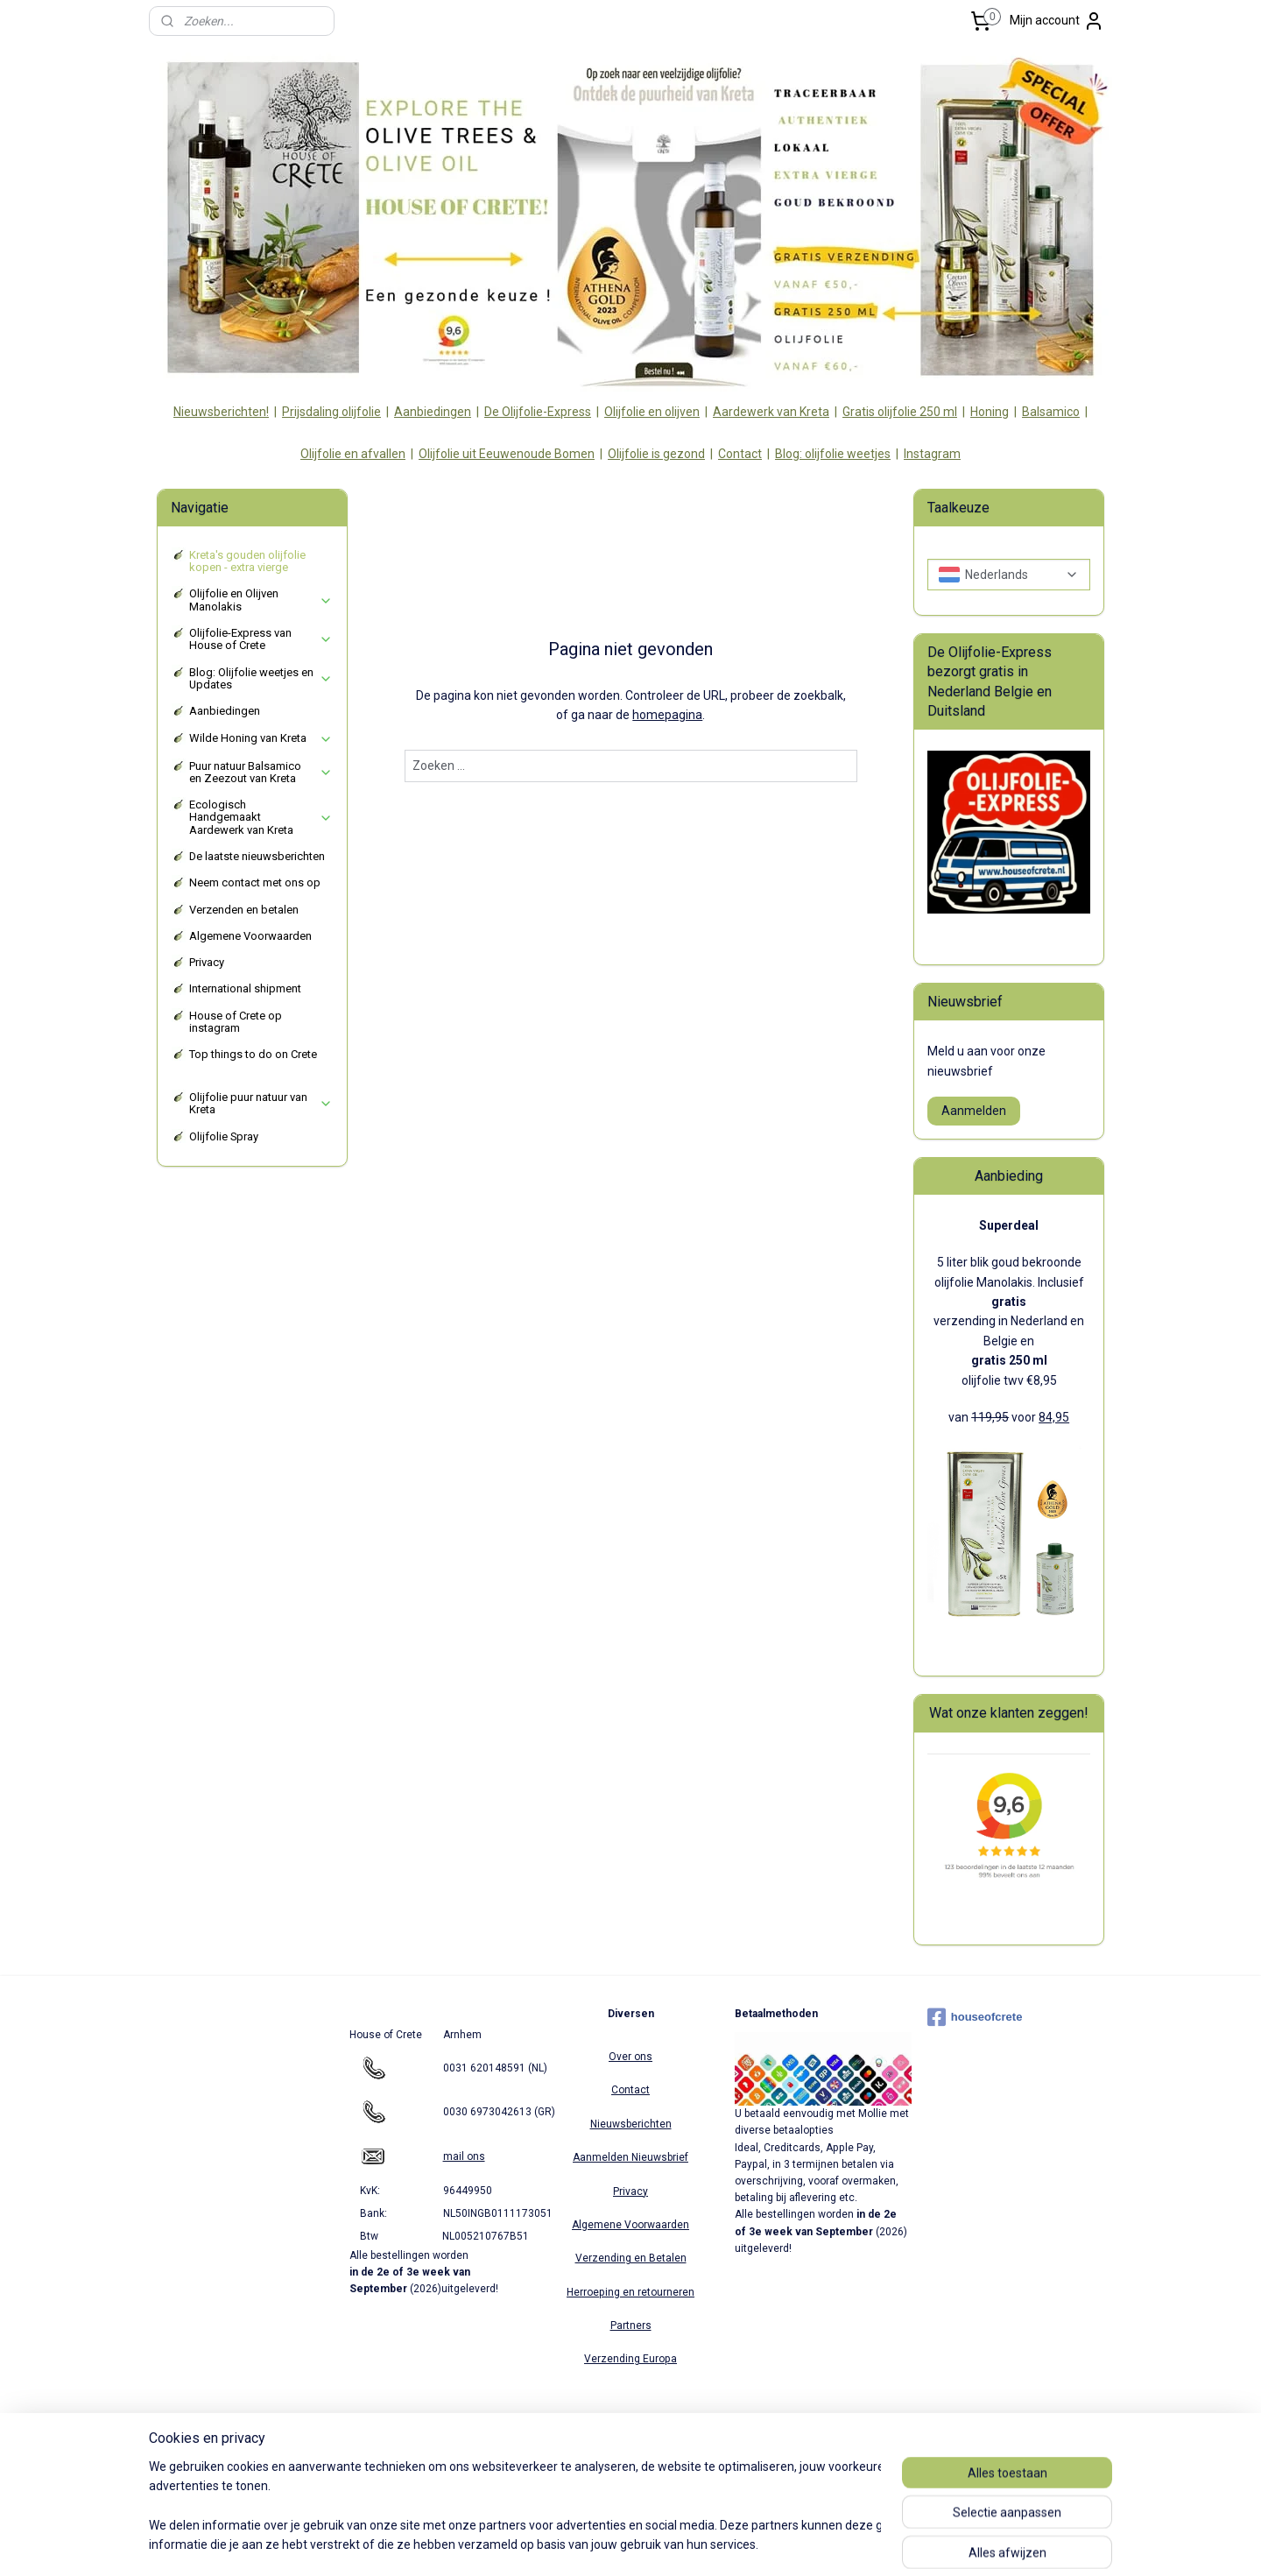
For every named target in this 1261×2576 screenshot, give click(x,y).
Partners (631, 2325)
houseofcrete (975, 2017)
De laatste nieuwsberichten (257, 856)
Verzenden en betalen (244, 909)
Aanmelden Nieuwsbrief (630, 2157)
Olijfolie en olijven (652, 412)
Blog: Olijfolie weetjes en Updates (261, 678)
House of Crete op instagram (235, 1021)
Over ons (630, 2056)
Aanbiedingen (432, 412)
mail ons (464, 2156)
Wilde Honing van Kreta (261, 738)
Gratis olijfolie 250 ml (899, 412)
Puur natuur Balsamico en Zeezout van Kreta (261, 772)
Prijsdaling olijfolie (331, 412)
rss (605, 2544)
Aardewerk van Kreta (771, 412)
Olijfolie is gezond (656, 454)
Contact (740, 454)
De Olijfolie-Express (537, 412)
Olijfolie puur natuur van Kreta (261, 1103)
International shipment (245, 988)
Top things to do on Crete (253, 1054)
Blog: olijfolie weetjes (833, 454)
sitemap (571, 2544)
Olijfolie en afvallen (352, 454)
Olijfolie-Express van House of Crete (261, 639)
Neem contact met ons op (255, 882)
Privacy (206, 962)
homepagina (667, 715)
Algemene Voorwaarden (250, 935)
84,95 (1054, 1417)
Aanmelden (973, 1111)
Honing (989, 412)
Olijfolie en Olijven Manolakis (261, 599)
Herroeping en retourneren (630, 2292)
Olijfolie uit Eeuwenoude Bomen (507, 454)
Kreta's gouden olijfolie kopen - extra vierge (247, 561)
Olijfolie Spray (223, 1136)
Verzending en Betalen (631, 2258)
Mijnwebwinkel (816, 2544)
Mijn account (1057, 21)
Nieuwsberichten (631, 2124)
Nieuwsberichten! (221, 412)
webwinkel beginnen (668, 2544)
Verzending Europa (630, 2359)
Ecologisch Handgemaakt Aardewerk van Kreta (261, 817)
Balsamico (1051, 412)
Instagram (932, 454)
